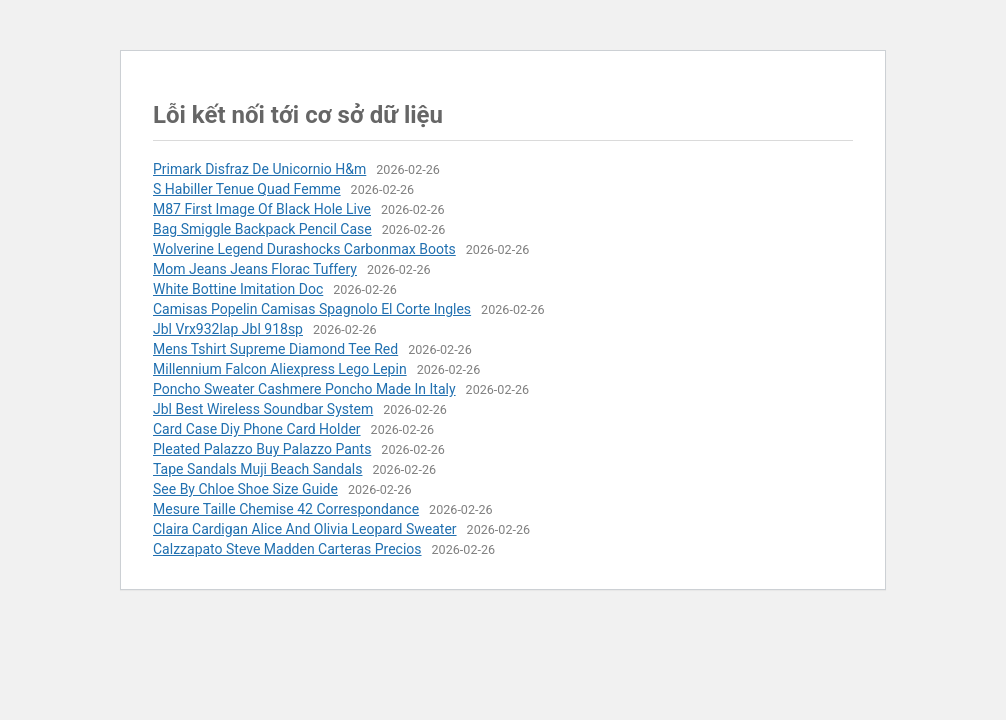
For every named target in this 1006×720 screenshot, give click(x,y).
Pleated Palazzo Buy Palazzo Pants (262, 449)
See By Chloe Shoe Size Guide (245, 489)
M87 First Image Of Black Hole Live (262, 209)
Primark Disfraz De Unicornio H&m (259, 169)
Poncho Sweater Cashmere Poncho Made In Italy (304, 389)
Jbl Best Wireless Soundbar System (263, 409)
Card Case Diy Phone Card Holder (257, 429)
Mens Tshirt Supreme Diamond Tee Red (275, 349)
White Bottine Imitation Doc (238, 289)
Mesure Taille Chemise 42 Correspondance (286, 509)
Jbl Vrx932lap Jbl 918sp (228, 329)
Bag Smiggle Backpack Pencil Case (262, 229)
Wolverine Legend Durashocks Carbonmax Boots (304, 249)
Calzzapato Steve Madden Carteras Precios (287, 549)
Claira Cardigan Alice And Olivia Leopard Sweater (305, 529)
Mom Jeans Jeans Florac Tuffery (255, 269)
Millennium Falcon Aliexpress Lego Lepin (280, 369)
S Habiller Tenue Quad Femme (247, 189)
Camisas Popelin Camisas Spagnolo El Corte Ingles (312, 309)
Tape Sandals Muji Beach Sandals (257, 469)
